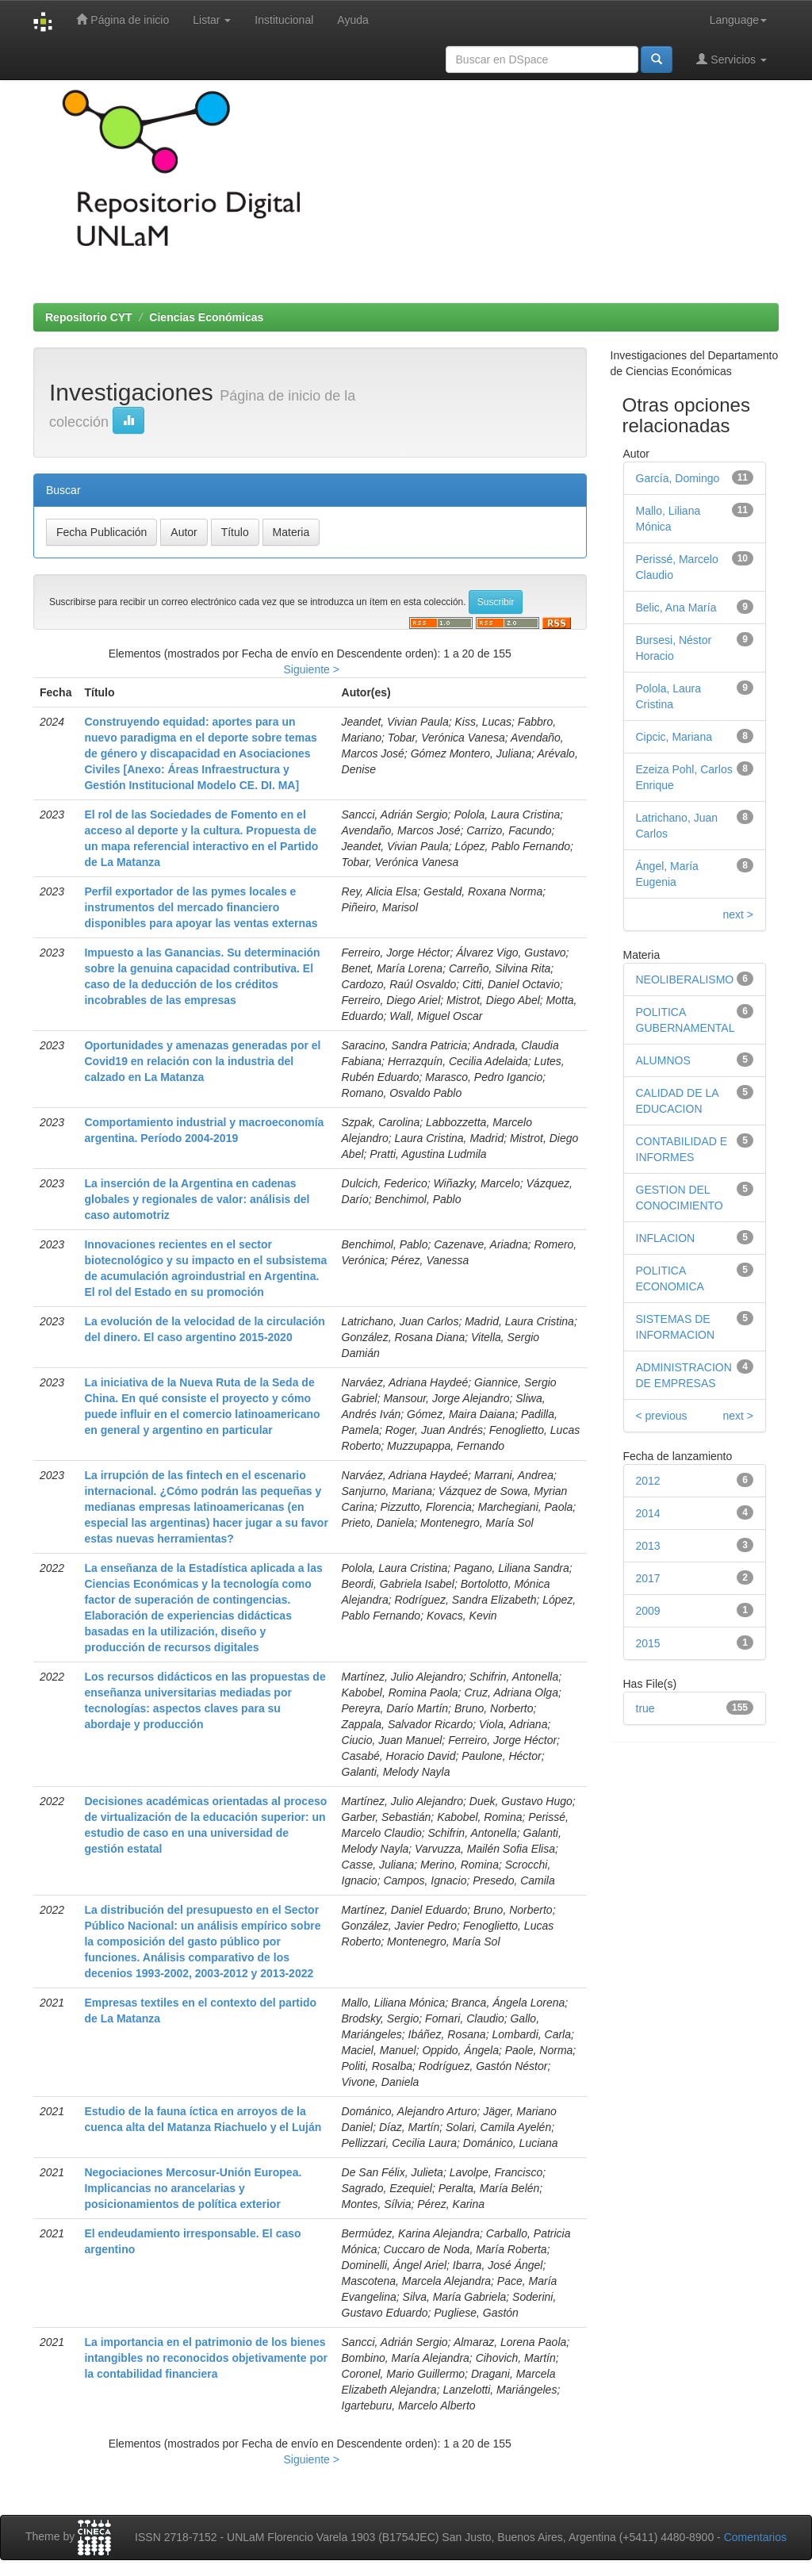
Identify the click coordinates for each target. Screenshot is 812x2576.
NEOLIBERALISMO (685, 979)
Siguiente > (311, 669)
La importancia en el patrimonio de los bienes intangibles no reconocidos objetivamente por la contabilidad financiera (205, 2358)
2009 (648, 1610)
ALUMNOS (663, 1060)
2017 (648, 1578)
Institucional (284, 19)
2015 (648, 1643)
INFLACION (665, 1238)
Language (738, 19)
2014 (648, 1513)
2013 (648, 1545)
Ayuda (352, 19)
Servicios (731, 59)
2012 (648, 1480)
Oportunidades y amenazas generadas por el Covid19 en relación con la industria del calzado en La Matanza (202, 1061)
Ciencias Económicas (206, 317)
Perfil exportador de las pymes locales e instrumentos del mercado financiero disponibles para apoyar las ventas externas (200, 907)
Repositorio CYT (88, 317)
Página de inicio (122, 19)
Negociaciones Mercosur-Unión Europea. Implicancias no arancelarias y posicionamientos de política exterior (192, 2188)
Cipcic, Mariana (674, 736)
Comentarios (755, 2537)
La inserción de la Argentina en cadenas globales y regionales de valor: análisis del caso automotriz (196, 1199)
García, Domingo (678, 478)
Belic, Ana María (676, 607)
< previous (662, 1415)
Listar (212, 19)
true (645, 1708)
